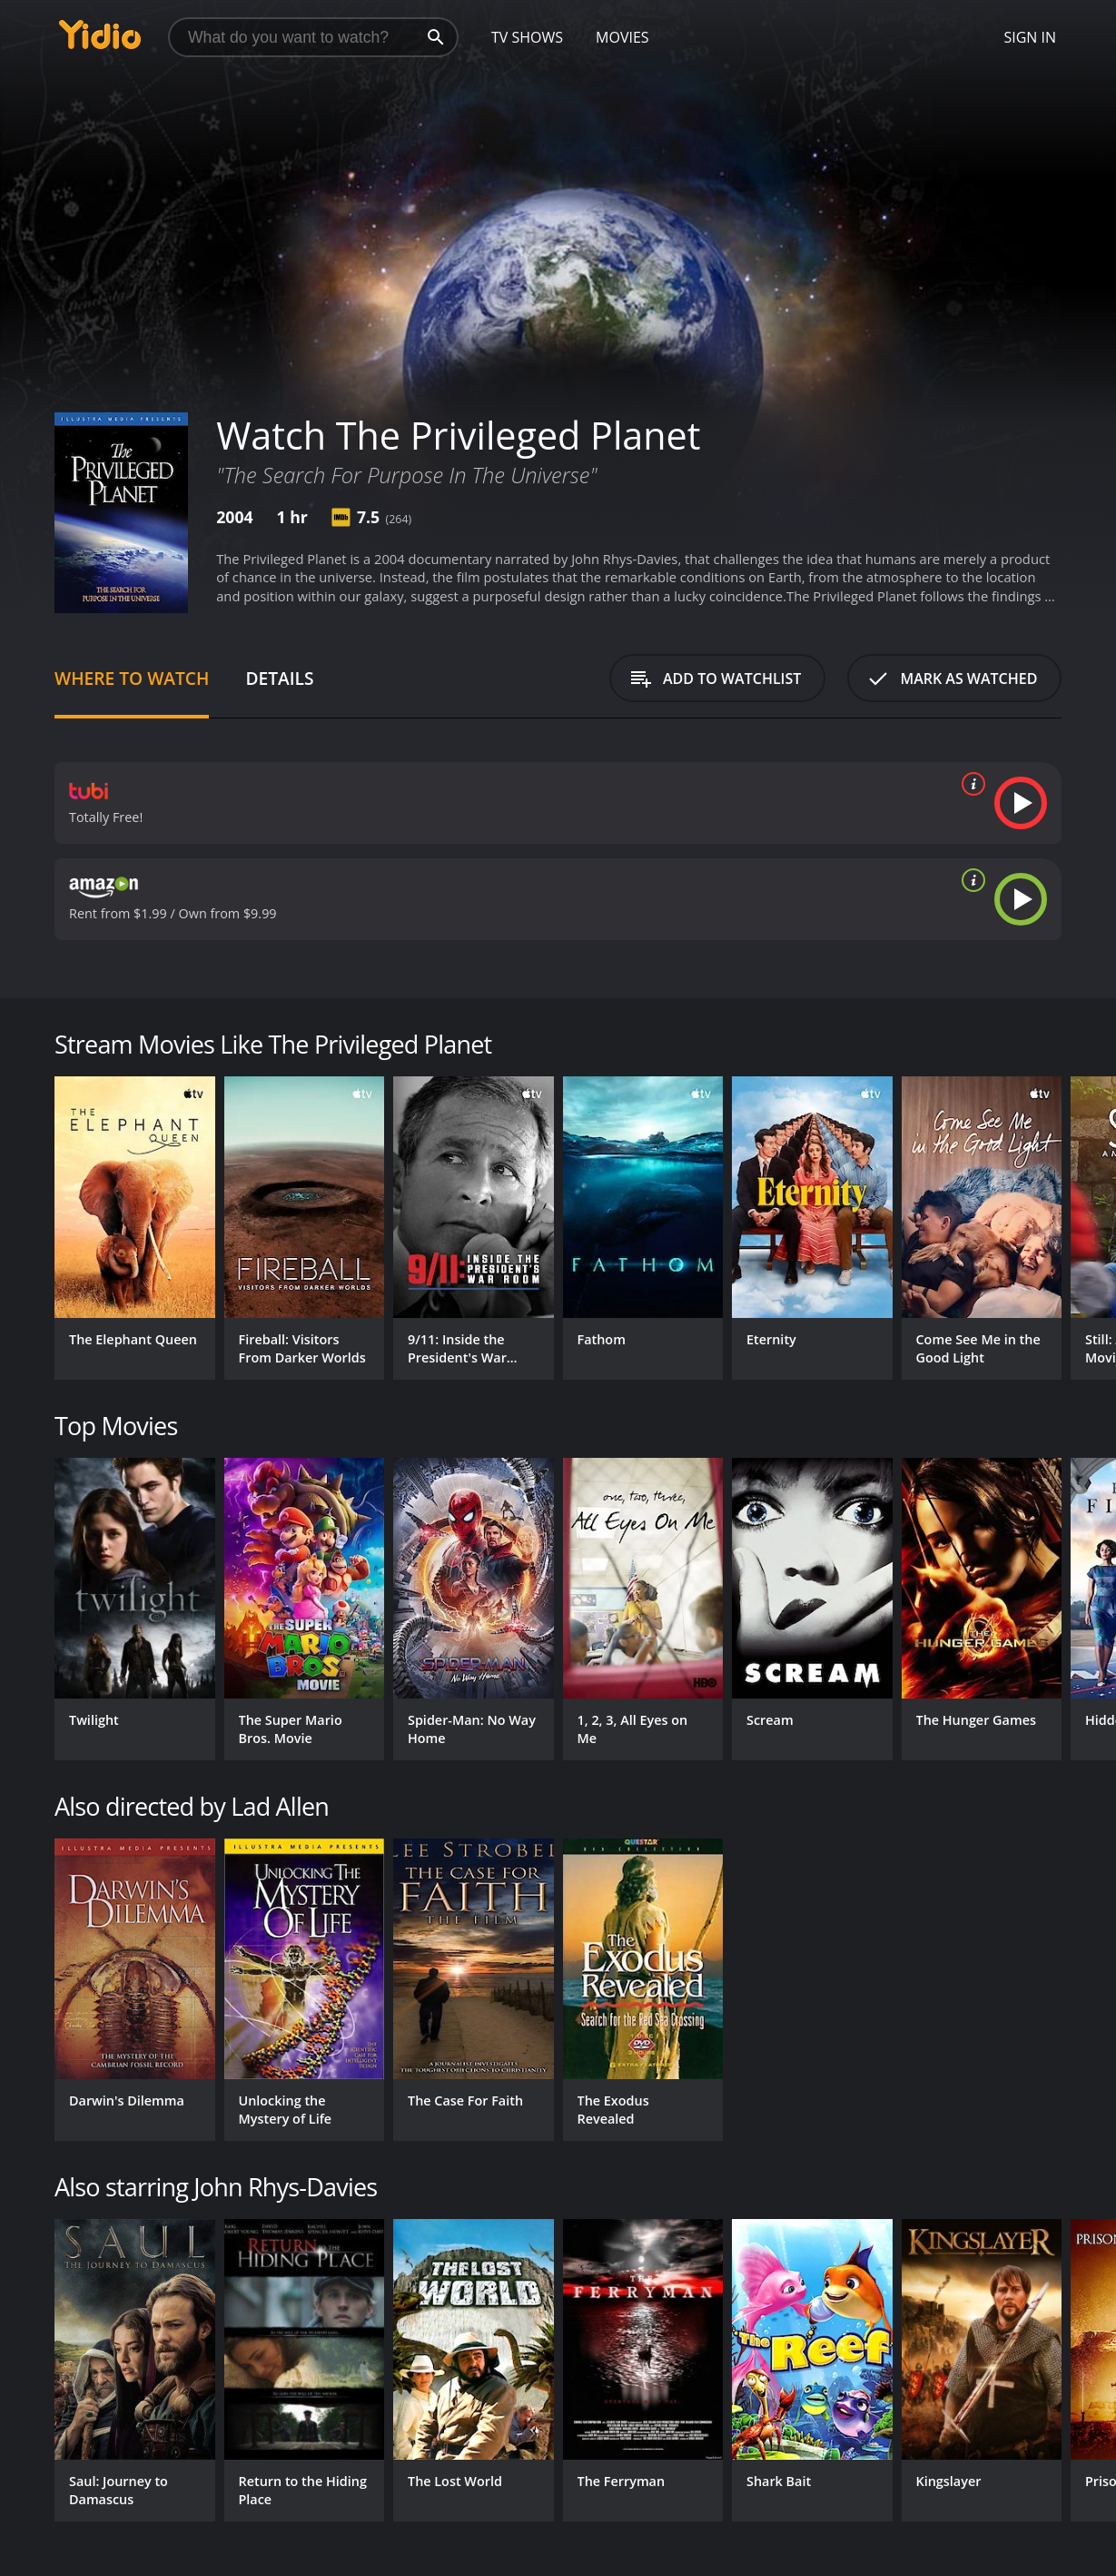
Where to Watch (131, 678)
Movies (622, 37)
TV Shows (527, 37)
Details (279, 678)
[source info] (969, 784)
